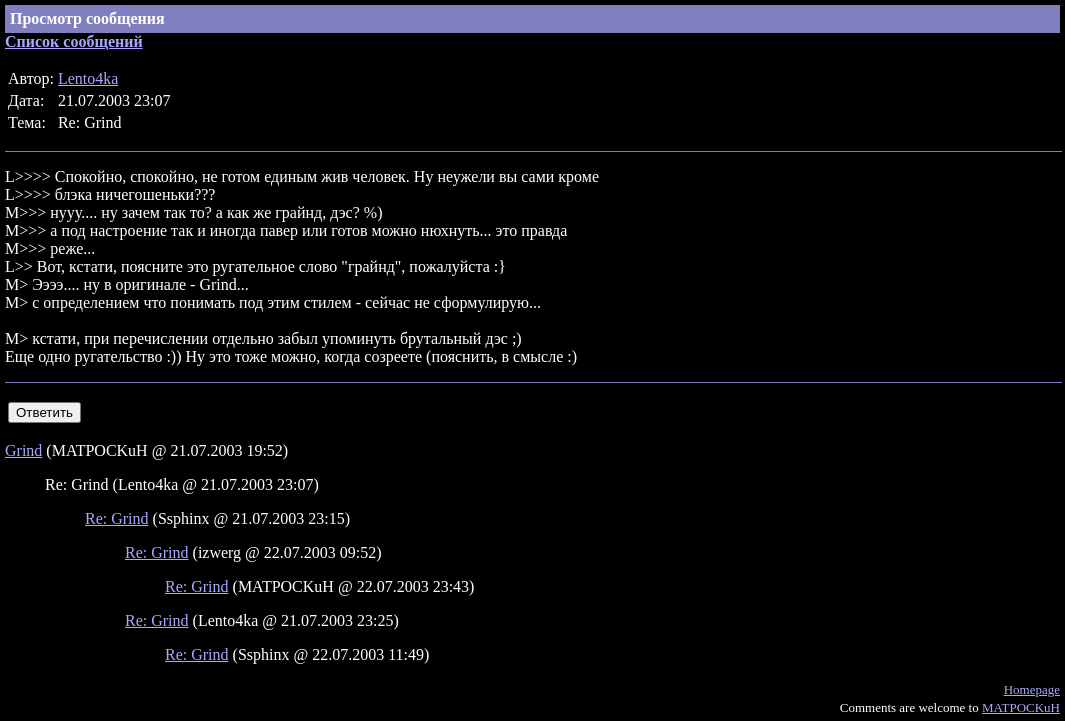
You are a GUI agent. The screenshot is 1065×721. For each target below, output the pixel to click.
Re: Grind (117, 518)
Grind (23, 450)
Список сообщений (74, 41)
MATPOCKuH (1021, 707)
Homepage (1032, 689)
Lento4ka (88, 78)
